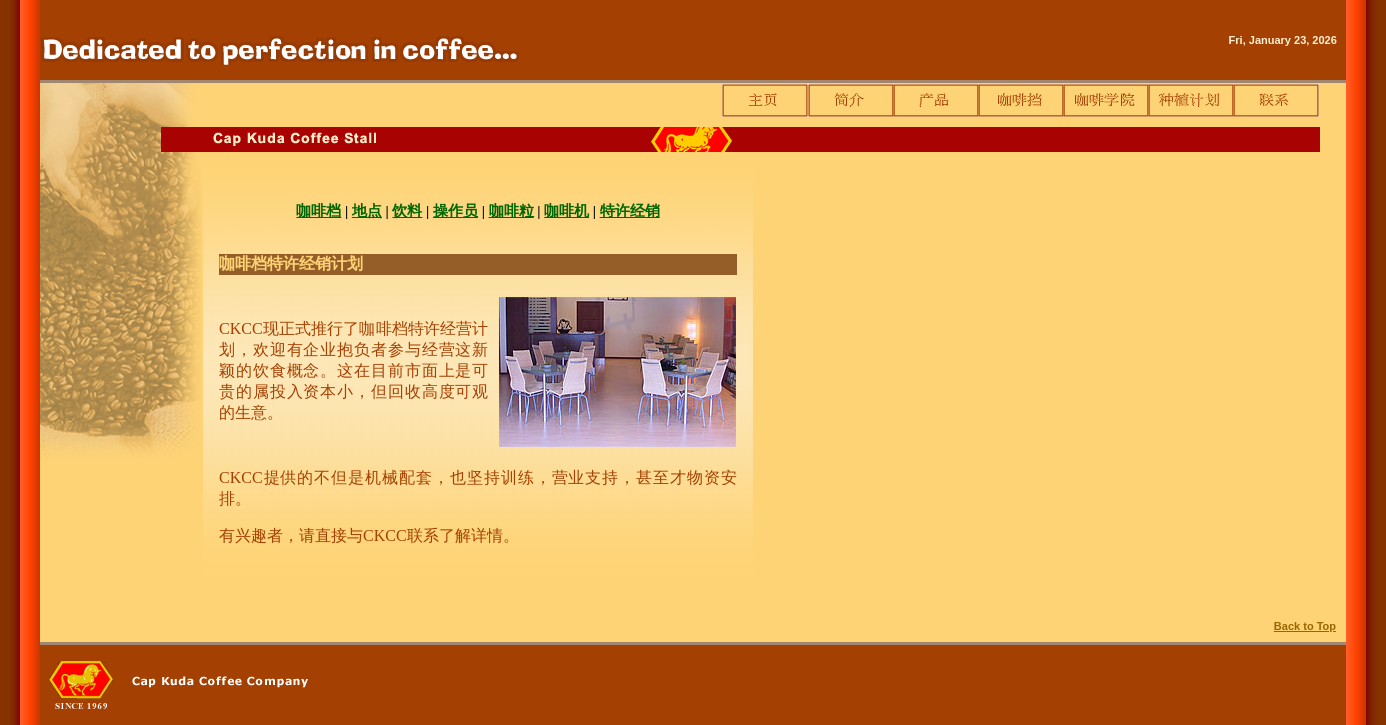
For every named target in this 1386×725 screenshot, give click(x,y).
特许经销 (630, 211)
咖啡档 (318, 211)
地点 (367, 211)
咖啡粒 (511, 211)
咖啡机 (566, 211)
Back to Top (1305, 626)
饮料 (407, 211)
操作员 (455, 211)
